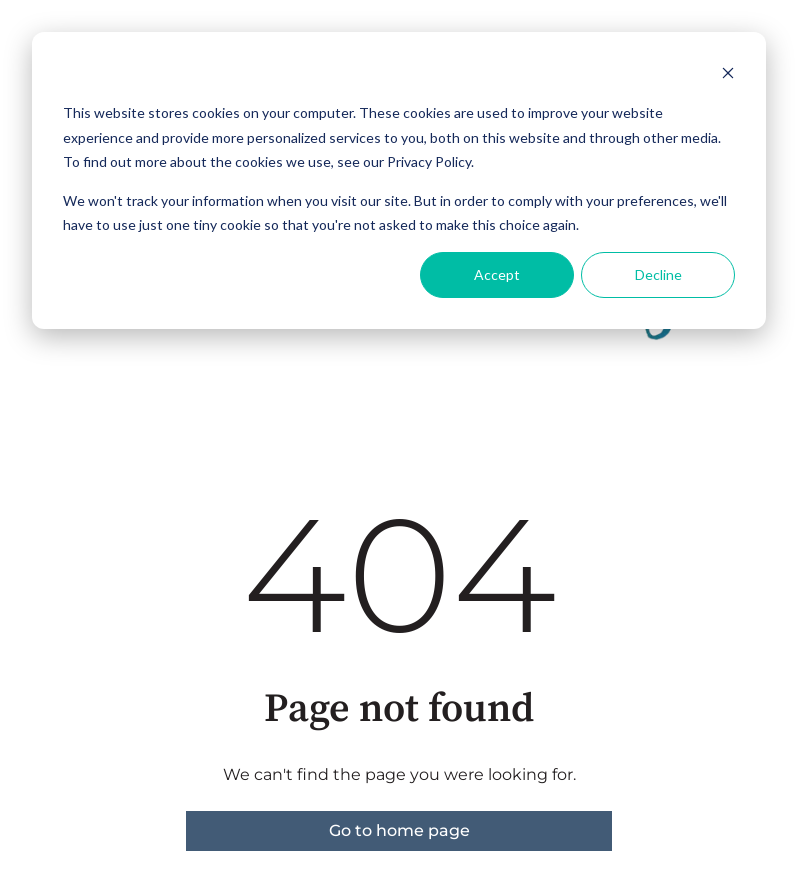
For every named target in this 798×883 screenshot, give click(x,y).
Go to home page (399, 830)
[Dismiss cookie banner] (728, 75)
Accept (497, 274)
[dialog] (399, 180)
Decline (658, 274)
